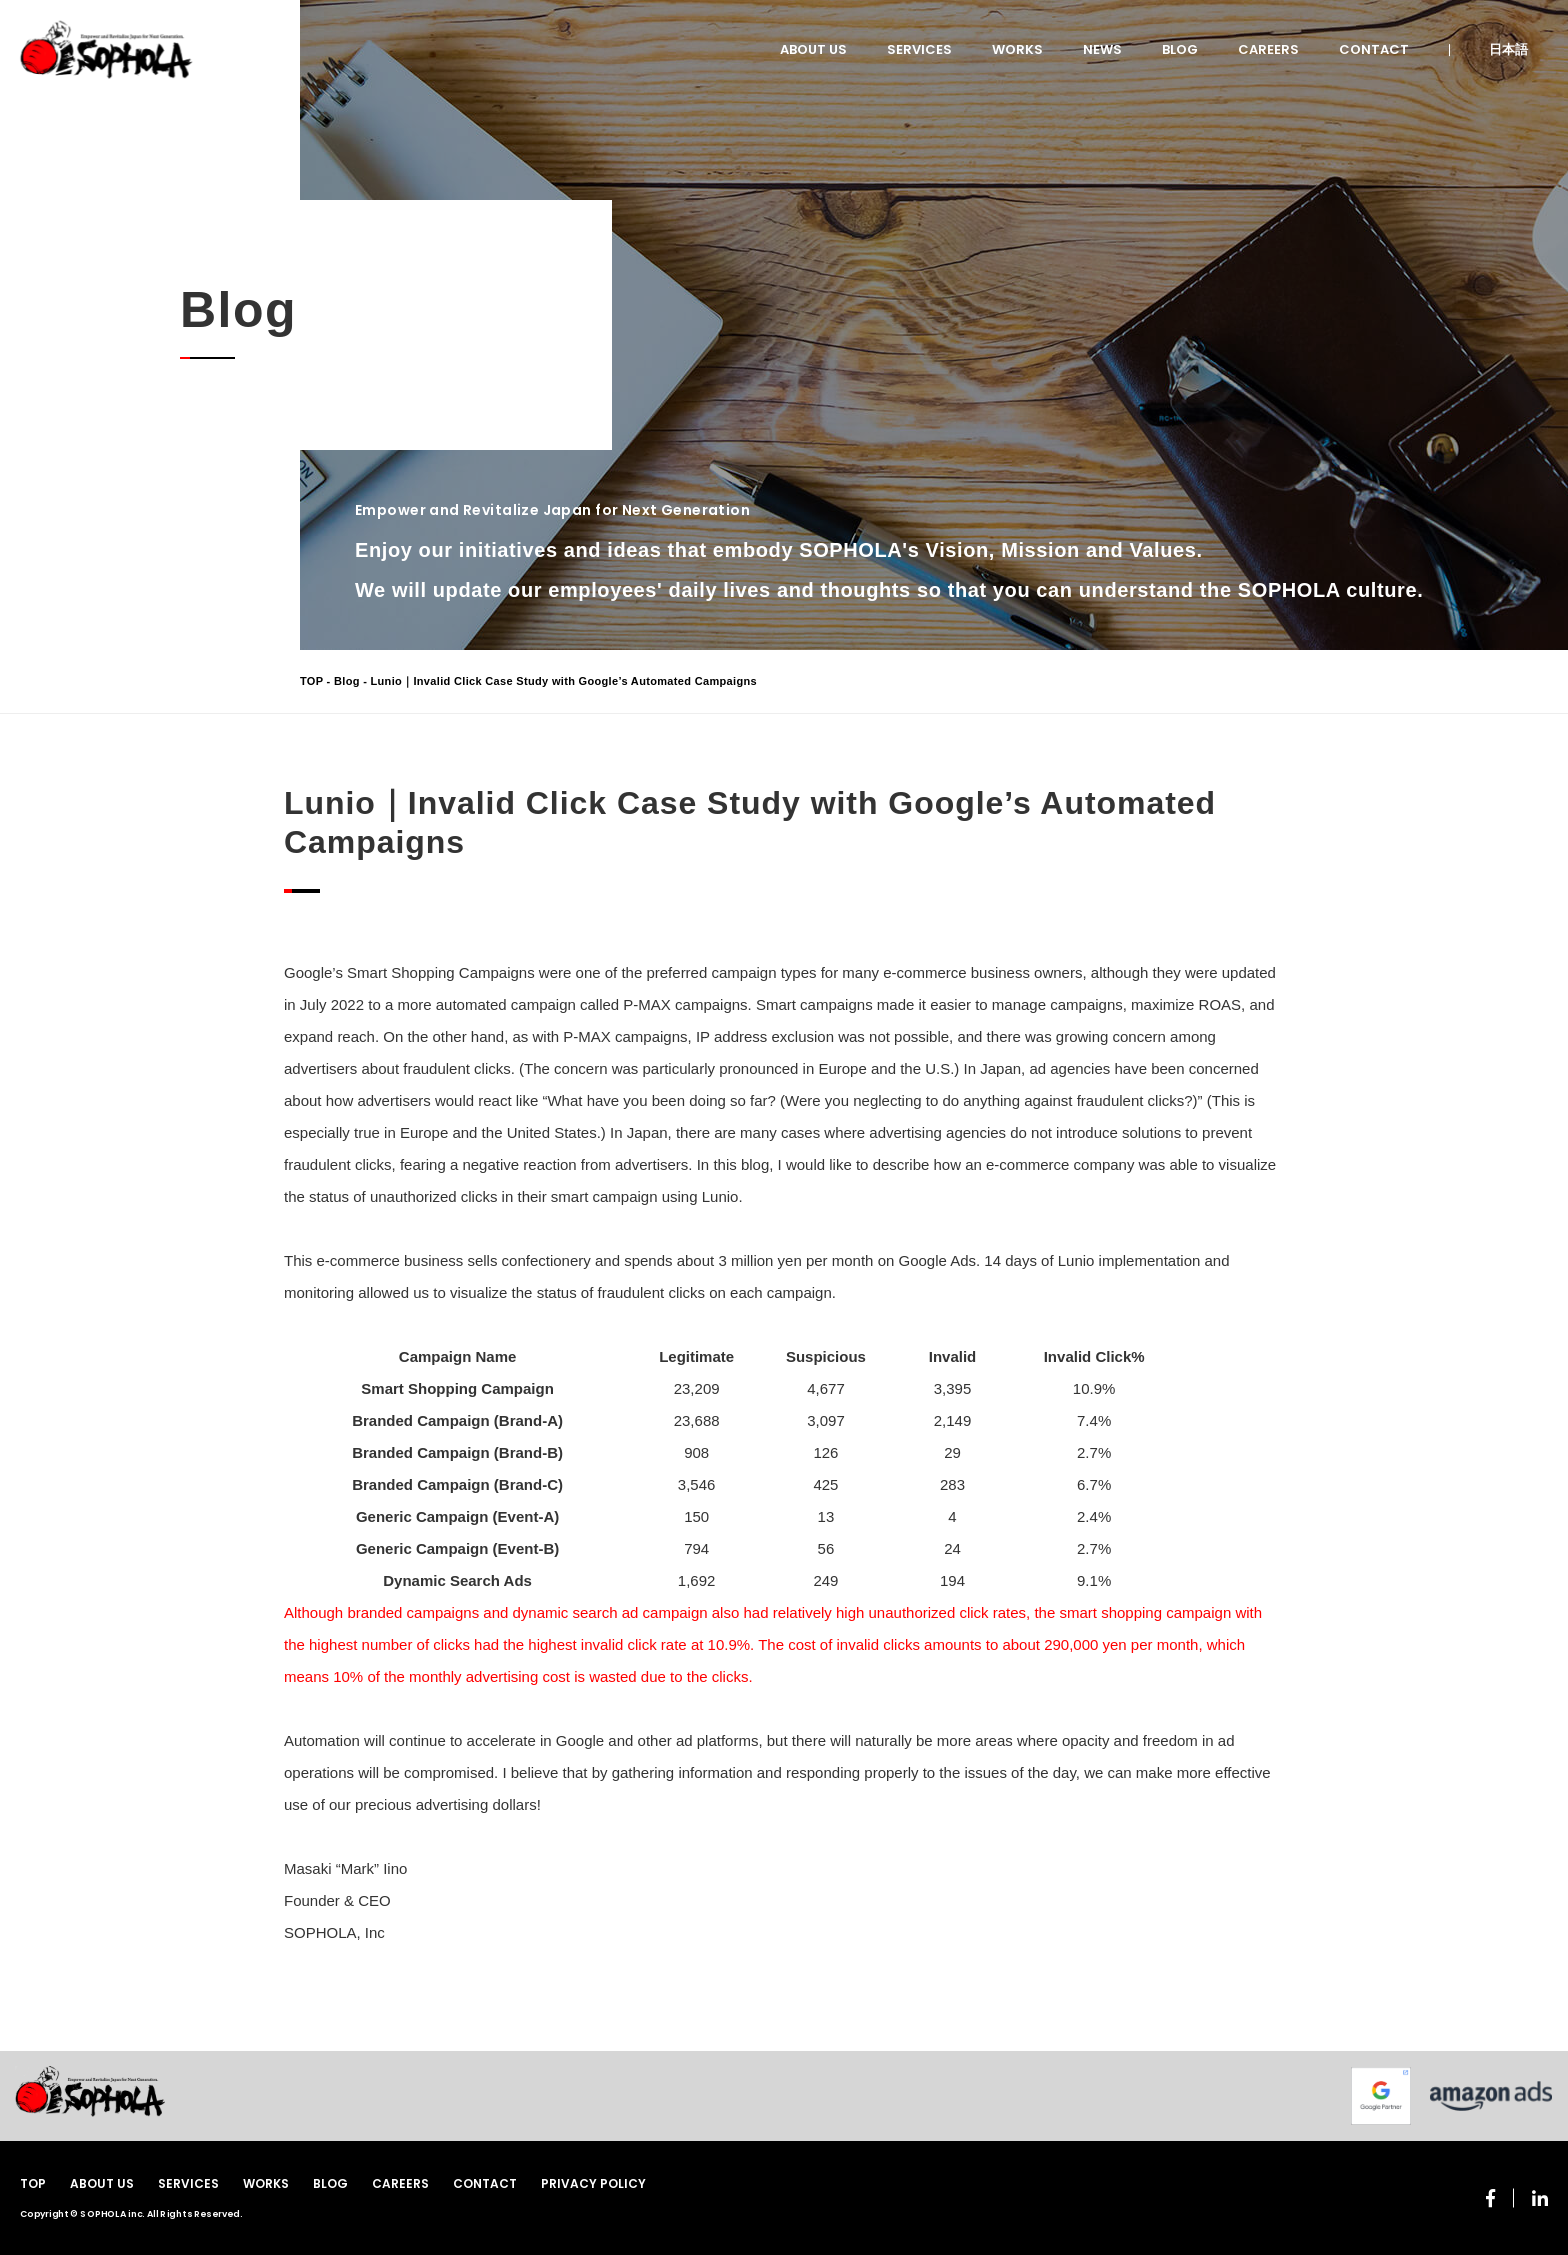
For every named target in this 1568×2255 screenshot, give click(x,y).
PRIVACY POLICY (593, 2183)
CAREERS (1268, 49)
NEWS (1102, 49)
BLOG (1180, 49)
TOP (311, 681)
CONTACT (1374, 49)
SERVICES (919, 49)
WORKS (1017, 49)
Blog (347, 681)
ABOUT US (813, 49)
